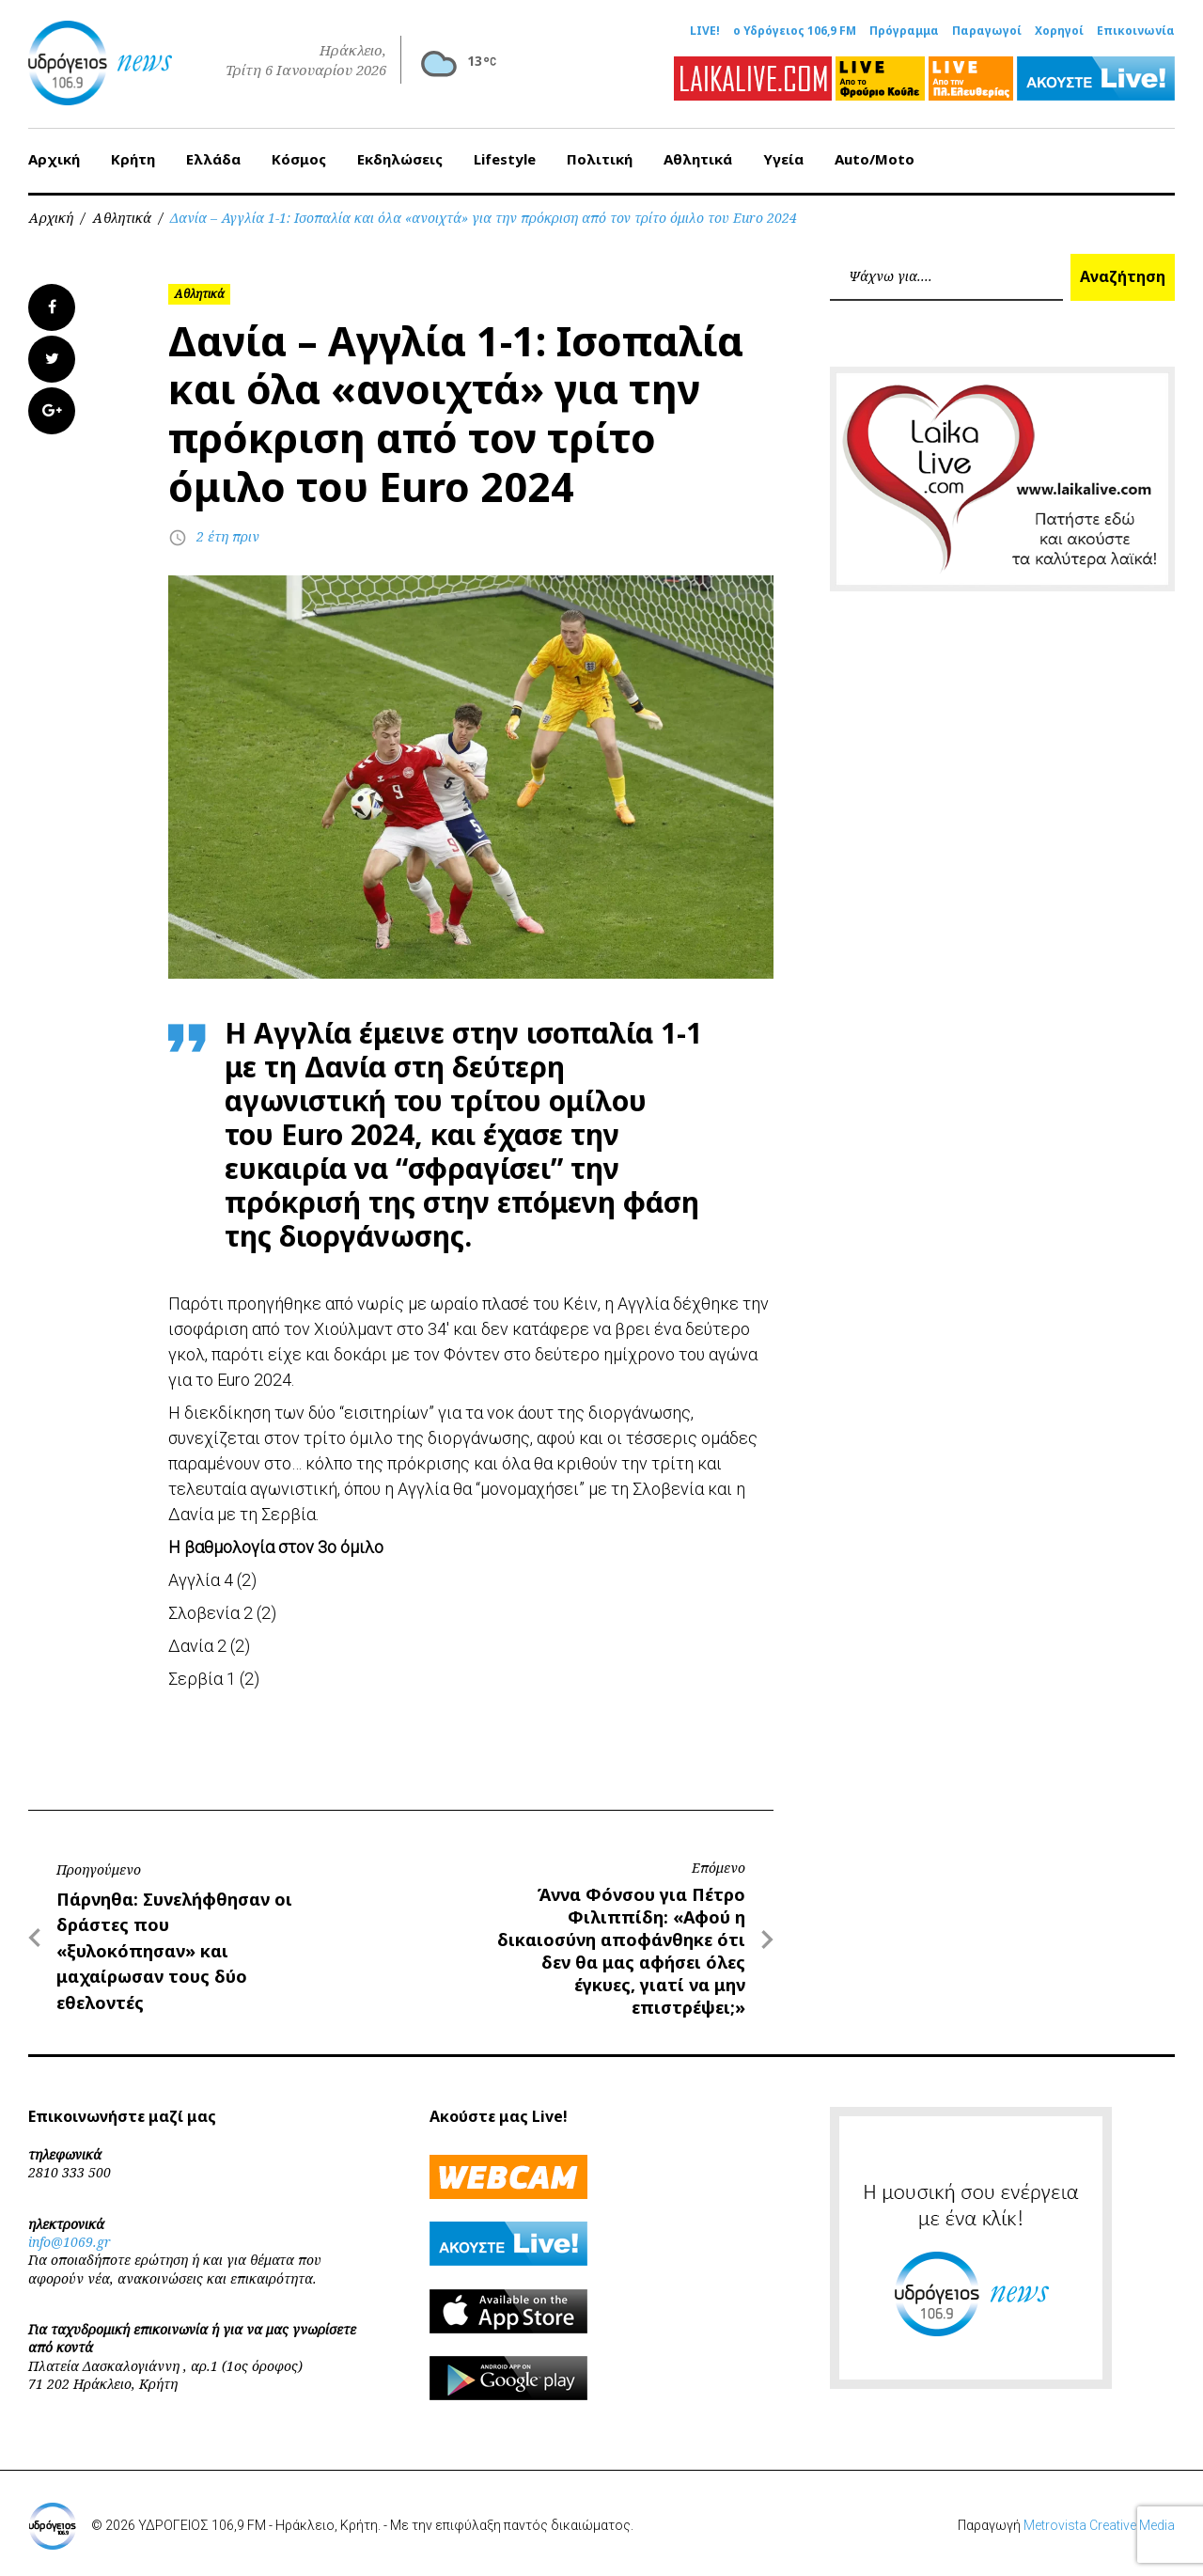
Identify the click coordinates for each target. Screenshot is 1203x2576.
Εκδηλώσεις (400, 158)
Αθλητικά (698, 158)
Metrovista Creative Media (1099, 2525)
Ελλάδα (213, 158)
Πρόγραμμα (904, 31)
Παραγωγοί (987, 31)
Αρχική (54, 158)
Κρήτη (133, 158)
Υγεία (783, 158)
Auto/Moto (874, 158)
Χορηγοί (1059, 31)
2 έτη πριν (227, 536)
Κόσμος (299, 158)
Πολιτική (600, 158)
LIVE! (705, 31)
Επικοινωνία (1136, 31)
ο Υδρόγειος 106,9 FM (794, 31)
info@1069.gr (69, 2242)
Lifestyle (505, 158)
